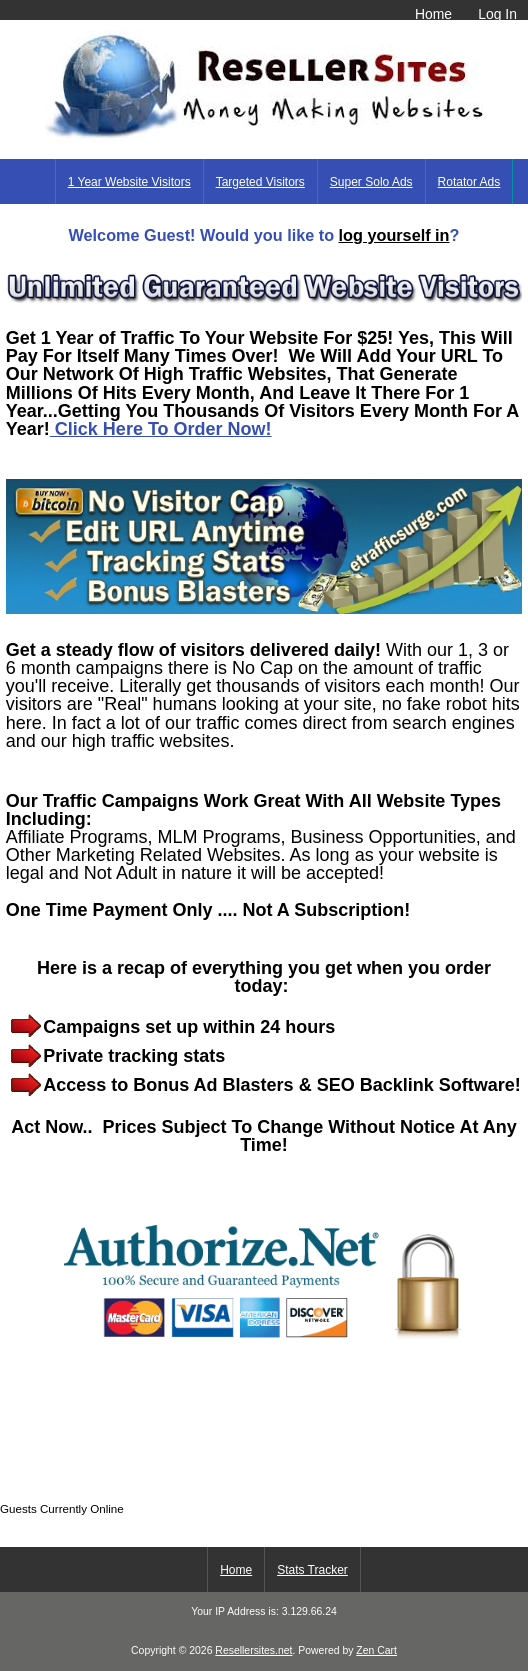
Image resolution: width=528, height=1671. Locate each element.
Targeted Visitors (260, 182)
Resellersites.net (253, 1650)
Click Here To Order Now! (161, 429)
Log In (497, 14)
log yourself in (394, 235)
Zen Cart (376, 1650)
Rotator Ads (469, 182)
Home (433, 14)
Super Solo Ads (371, 182)
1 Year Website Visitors (129, 182)
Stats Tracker (312, 1570)
